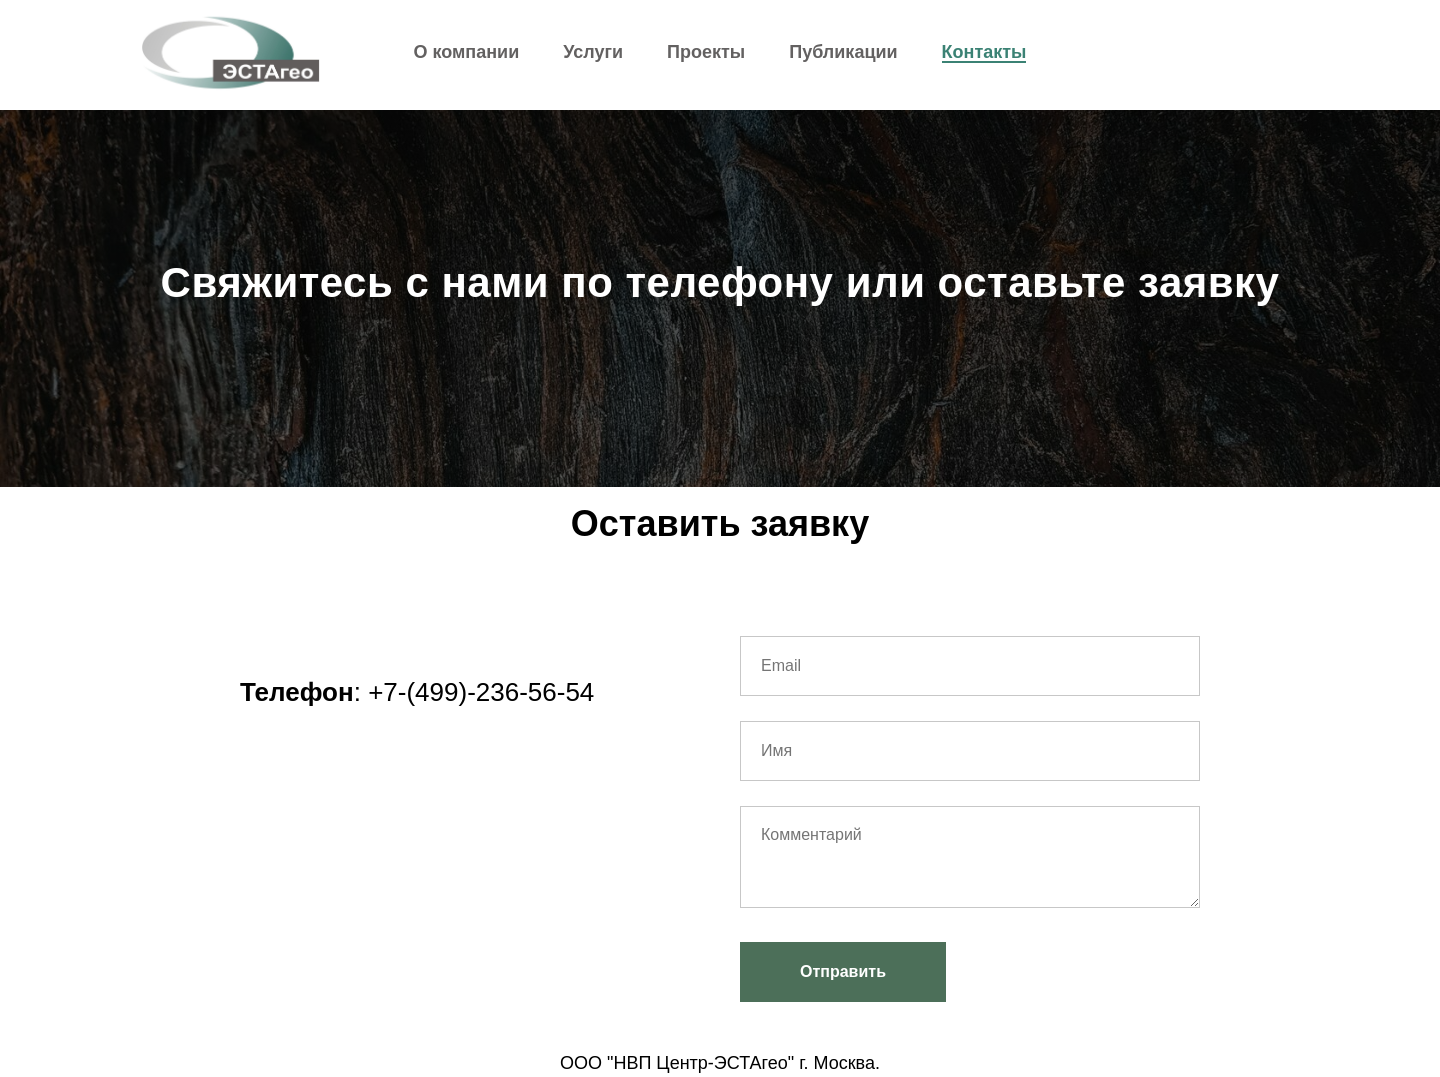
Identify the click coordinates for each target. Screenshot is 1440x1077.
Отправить (843, 971)
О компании (467, 52)
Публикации (843, 52)
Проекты (706, 52)
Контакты (984, 52)
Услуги (593, 52)
